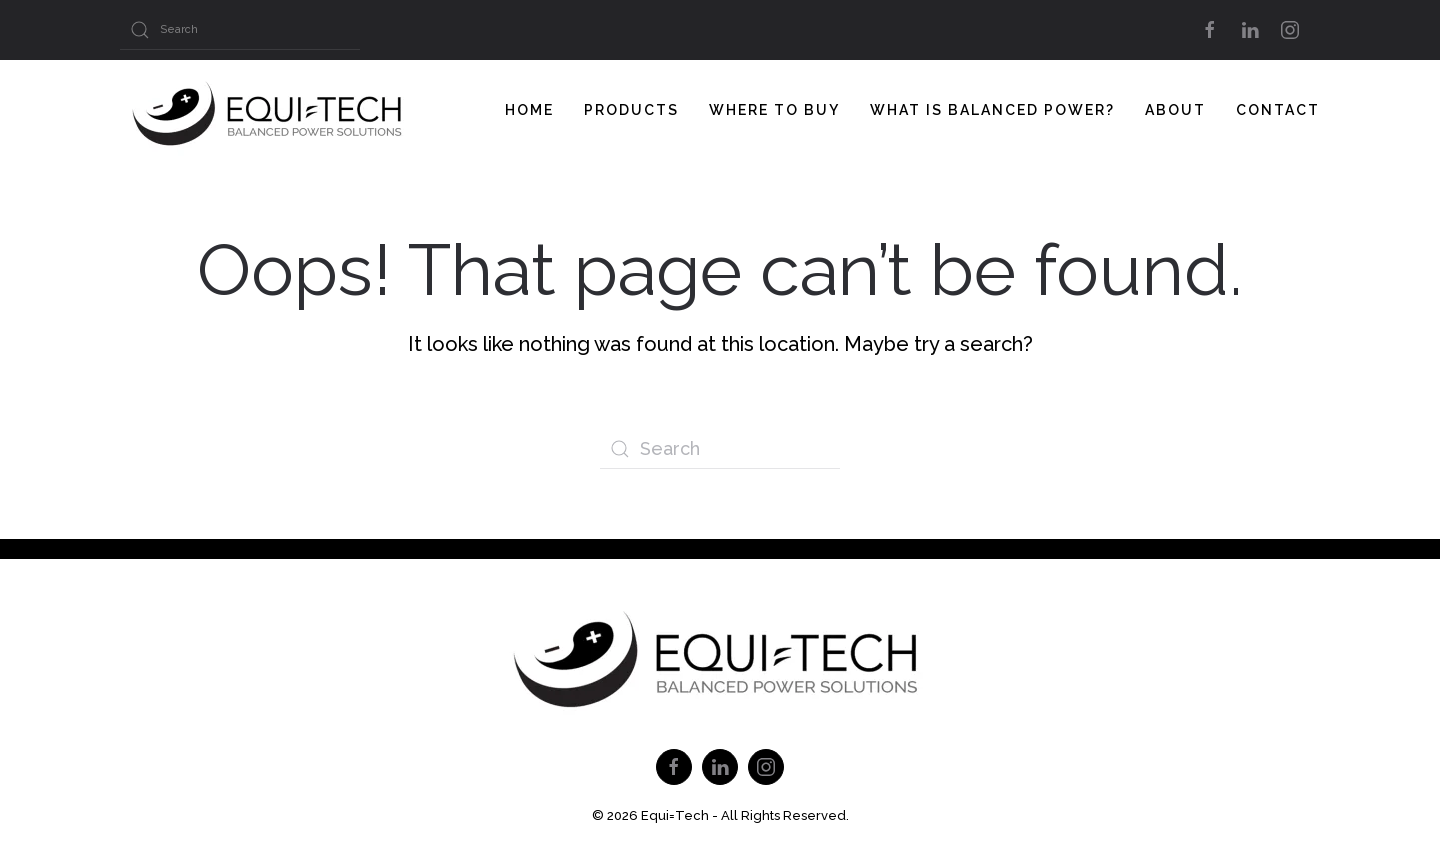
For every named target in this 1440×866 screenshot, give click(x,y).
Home (529, 110)
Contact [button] (1278, 110)
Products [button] (631, 110)
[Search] (240, 30)
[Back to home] (270, 110)
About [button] (1175, 110)
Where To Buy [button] (774, 110)
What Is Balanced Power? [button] (992, 110)
